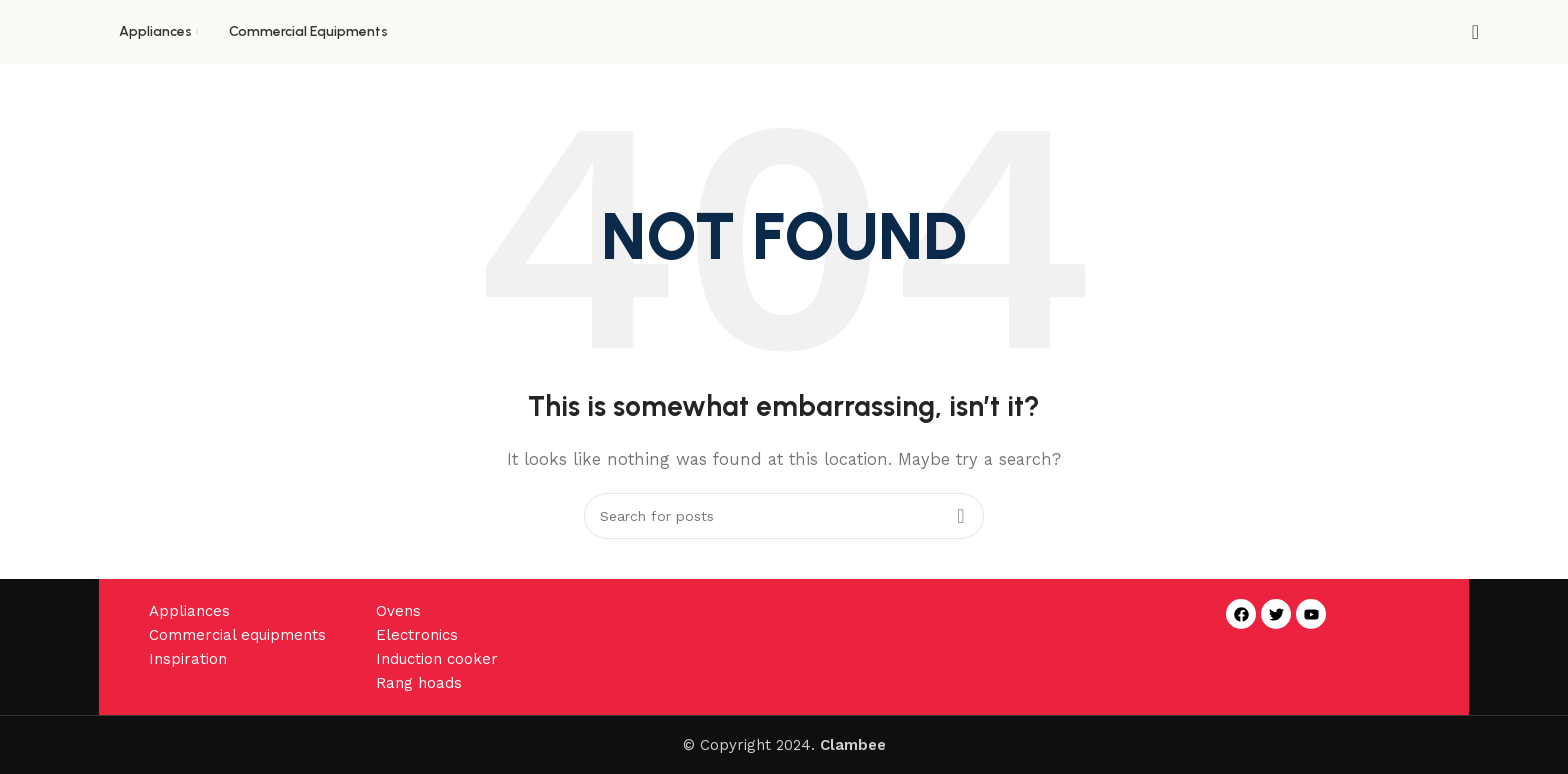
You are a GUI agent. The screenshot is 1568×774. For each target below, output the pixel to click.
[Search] (1469, 32)
